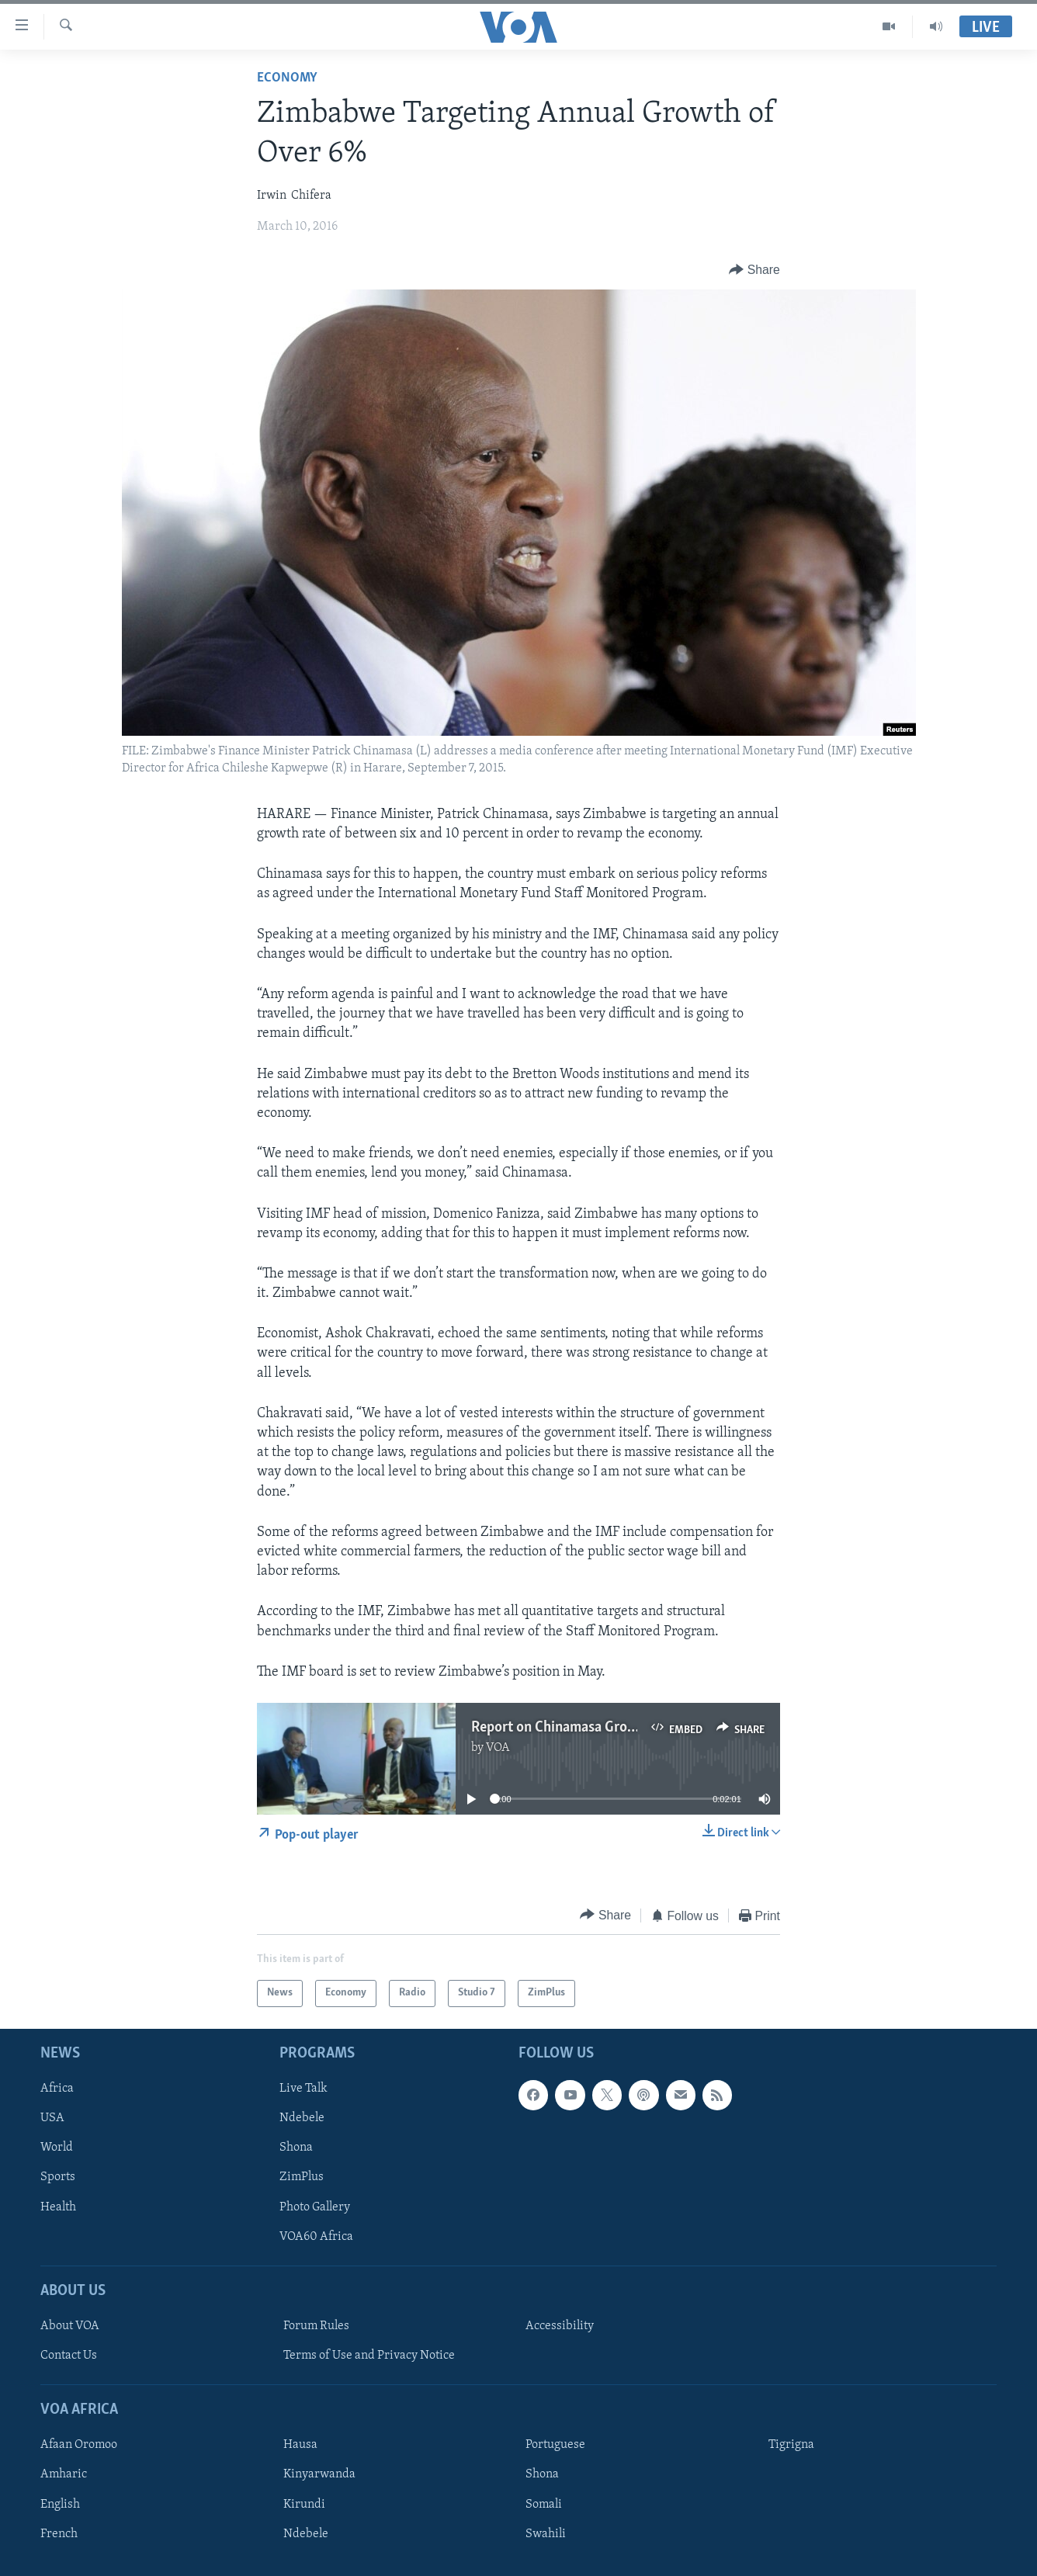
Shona (296, 2147)
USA (52, 2118)
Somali (543, 2504)
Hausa (300, 2445)
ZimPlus (301, 2177)
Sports (57, 2177)
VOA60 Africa (316, 2236)
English (60, 2504)
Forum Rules (316, 2326)
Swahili (545, 2533)
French (59, 2533)
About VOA (69, 2326)
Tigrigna (791, 2445)
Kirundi (304, 2504)
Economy (287, 78)
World (56, 2147)
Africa (57, 2088)
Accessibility (559, 2326)
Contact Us (68, 2355)
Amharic (63, 2474)
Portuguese (555, 2445)
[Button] (754, 269)
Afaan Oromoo (78, 2445)
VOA (498, 1748)
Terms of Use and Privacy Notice (369, 2355)
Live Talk (303, 2088)
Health (58, 2206)
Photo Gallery (314, 2206)
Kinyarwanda (319, 2474)
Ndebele (301, 2118)
